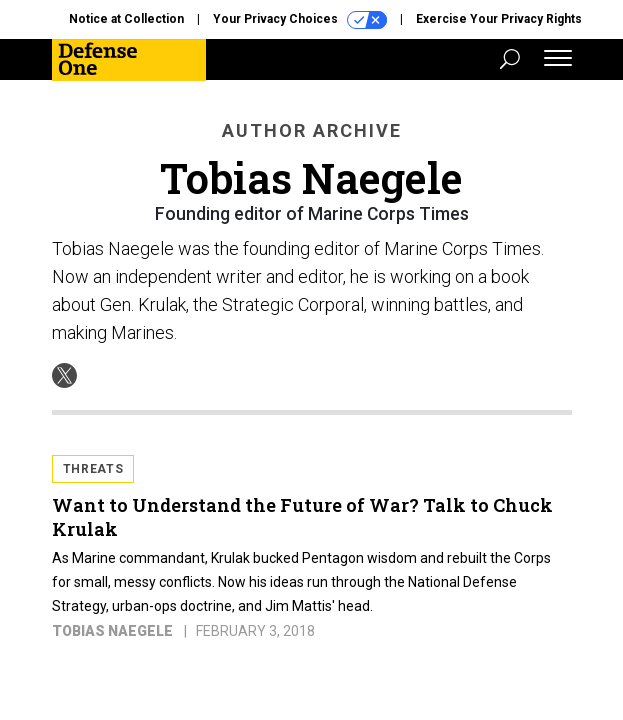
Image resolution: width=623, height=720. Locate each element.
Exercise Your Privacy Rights (499, 19)
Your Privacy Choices (300, 20)
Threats (93, 469)
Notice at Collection (126, 19)
